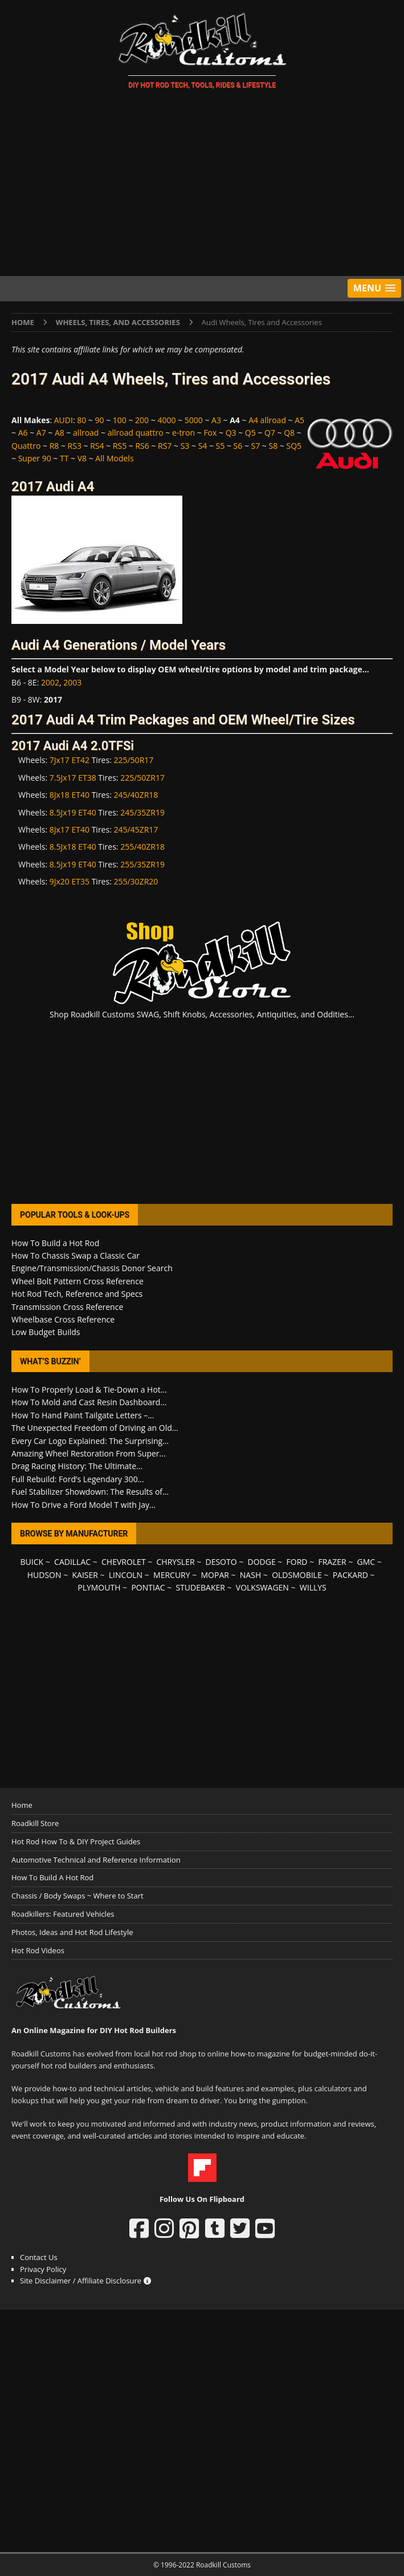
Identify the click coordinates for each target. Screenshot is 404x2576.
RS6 (142, 445)
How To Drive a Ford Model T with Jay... (83, 1504)
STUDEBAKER (200, 1587)
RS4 (97, 445)
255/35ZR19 (142, 864)
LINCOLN (125, 1574)
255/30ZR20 (135, 881)
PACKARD (350, 1574)
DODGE (262, 1561)
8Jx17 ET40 (69, 829)
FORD (297, 1561)
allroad (86, 432)
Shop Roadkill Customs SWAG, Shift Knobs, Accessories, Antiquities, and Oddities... (202, 1014)
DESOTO (220, 1561)
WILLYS (313, 1587)
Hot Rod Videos (37, 1950)
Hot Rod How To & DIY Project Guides (75, 1841)
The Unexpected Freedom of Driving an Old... (94, 1427)
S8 (273, 445)
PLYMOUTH (98, 1587)
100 (119, 420)
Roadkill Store (35, 1823)
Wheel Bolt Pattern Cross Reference (77, 1281)
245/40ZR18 (135, 794)
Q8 (289, 432)
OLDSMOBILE (297, 1574)
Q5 (250, 432)
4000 (166, 420)
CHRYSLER (176, 1561)
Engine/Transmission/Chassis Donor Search (92, 1268)
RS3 (74, 445)
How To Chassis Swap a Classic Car (75, 1255)
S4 (202, 445)
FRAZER (332, 1561)
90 (99, 420)
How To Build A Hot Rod (52, 1877)
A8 (59, 432)
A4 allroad (267, 420)
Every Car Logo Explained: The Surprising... (90, 1440)
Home (21, 1805)
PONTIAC (148, 1587)
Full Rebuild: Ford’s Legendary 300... (77, 1479)
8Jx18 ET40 (69, 794)
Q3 (231, 432)
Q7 (269, 432)
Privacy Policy (43, 2269)
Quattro (25, 445)
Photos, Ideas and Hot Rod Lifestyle (72, 1932)
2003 (72, 682)
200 (142, 420)
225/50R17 (133, 759)
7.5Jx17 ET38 (73, 777)
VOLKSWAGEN (262, 1587)
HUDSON (44, 1574)
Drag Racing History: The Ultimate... (76, 1466)
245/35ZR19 (142, 812)
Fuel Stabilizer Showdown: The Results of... (90, 1491)
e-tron (183, 432)
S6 (238, 445)
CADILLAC (72, 1561)
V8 (82, 458)
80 (81, 420)
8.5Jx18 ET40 (73, 846)
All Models (114, 458)
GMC (366, 1561)
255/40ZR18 (142, 846)
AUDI (63, 420)
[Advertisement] (202, 185)
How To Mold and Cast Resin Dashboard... (88, 1402)
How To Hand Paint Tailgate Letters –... (82, 1415)
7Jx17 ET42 (69, 759)
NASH (250, 1574)
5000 (194, 420)
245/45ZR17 (135, 829)
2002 (50, 682)
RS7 (165, 445)
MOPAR (215, 1574)
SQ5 (293, 445)
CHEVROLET (123, 1561)
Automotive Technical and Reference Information (96, 1860)
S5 (220, 445)
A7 (41, 432)
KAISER (84, 1574)
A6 (23, 432)
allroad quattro (136, 432)
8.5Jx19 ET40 (73, 812)
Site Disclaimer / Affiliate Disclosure (85, 2280)
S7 (255, 445)
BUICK (32, 1561)
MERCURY (171, 1574)
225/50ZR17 (142, 777)
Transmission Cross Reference (67, 1306)
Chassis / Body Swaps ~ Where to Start (77, 1896)
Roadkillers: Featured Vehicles (62, 1914)
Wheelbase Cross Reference (63, 1319)
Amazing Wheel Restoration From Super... (88, 1453)
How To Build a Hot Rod (55, 1243)
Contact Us (39, 2257)
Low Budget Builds (45, 1331)
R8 (54, 445)
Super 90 (34, 458)
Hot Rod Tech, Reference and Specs (76, 1293)
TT (64, 458)
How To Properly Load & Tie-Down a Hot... (89, 1389)
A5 (299, 420)
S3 (185, 445)
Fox (210, 432)
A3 (216, 420)
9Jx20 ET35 (69, 881)
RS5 (119, 445)
